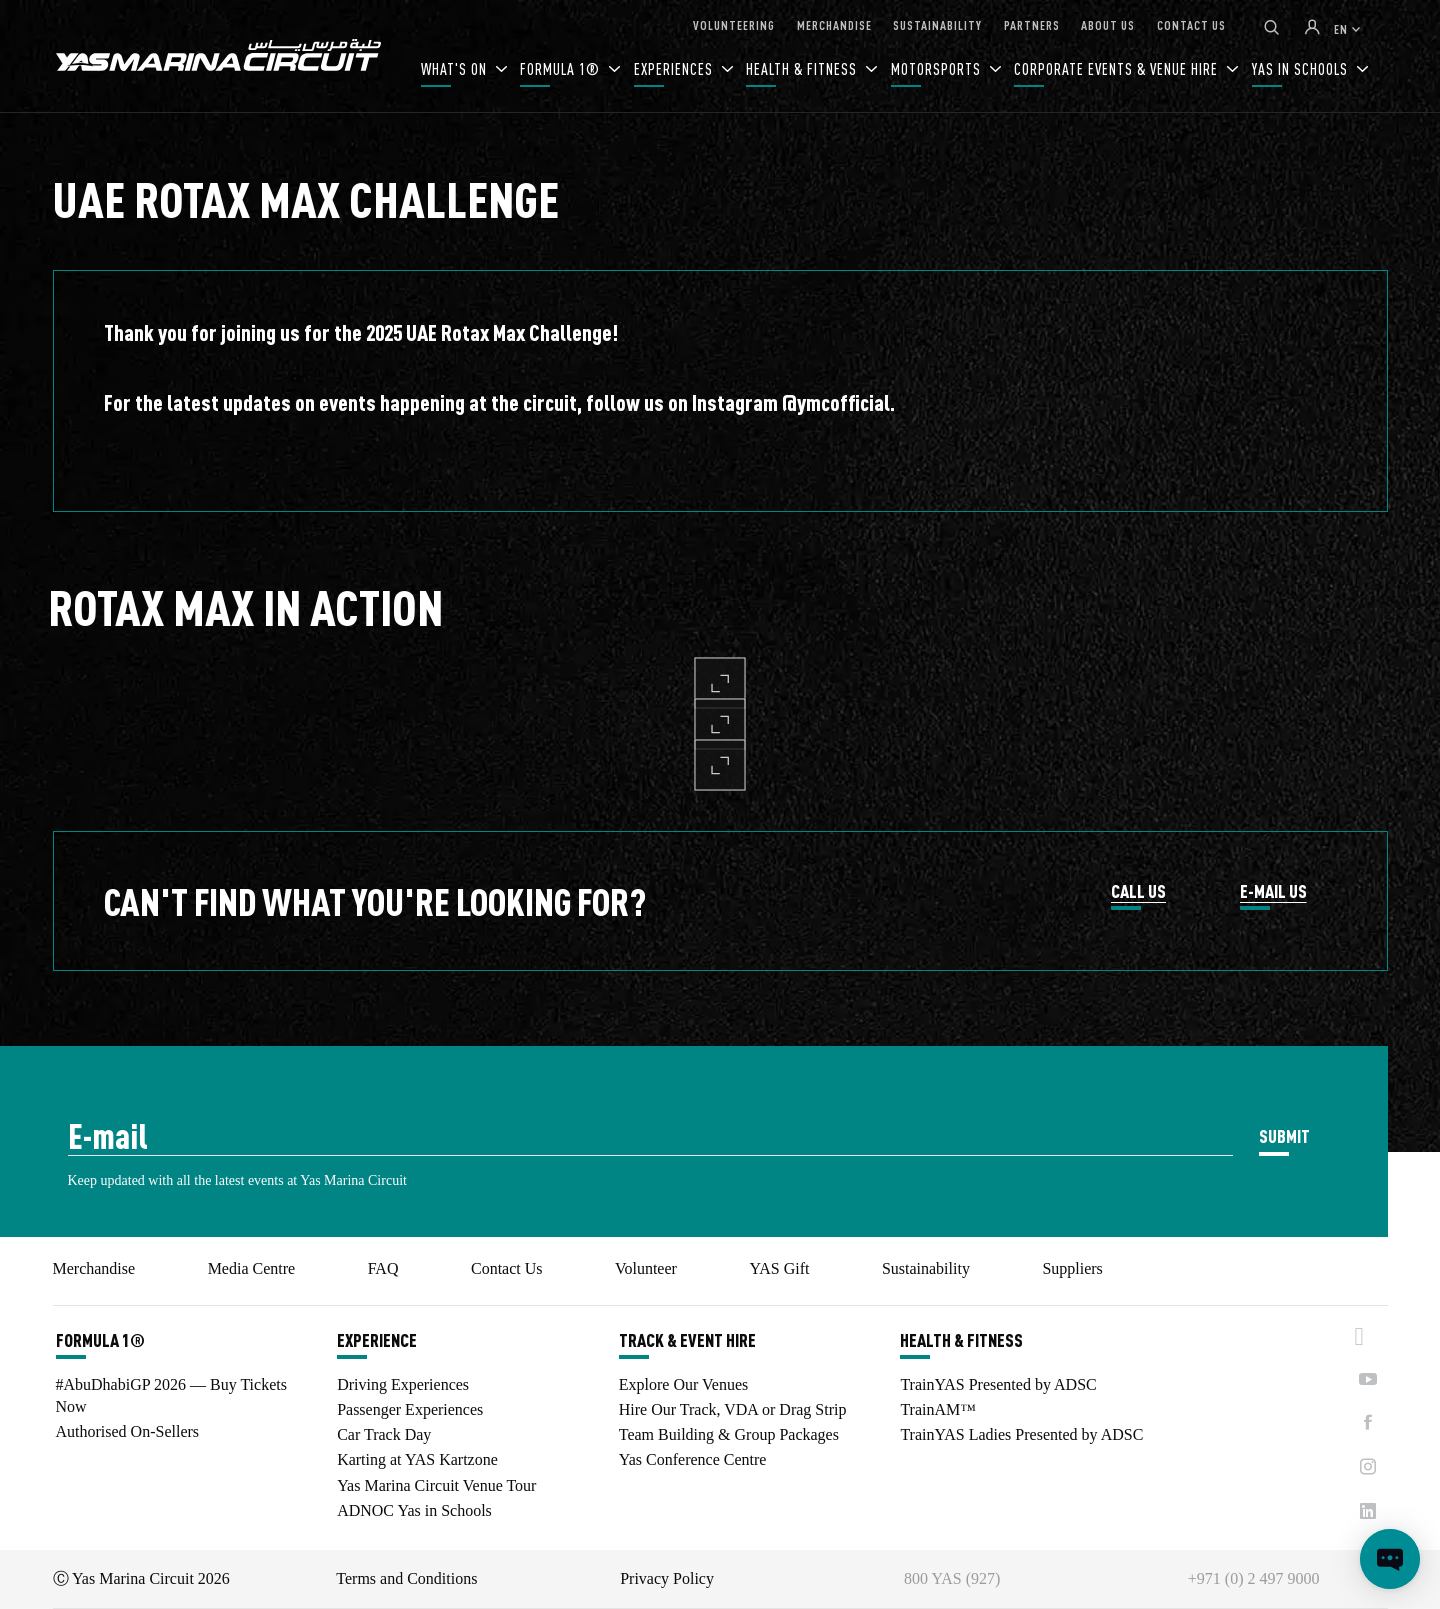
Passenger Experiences (410, 1409)
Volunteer (646, 1268)
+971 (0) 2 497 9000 (1254, 1578)
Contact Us (507, 1268)
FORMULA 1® (562, 68)
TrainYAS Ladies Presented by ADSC (1021, 1434)
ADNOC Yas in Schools (414, 1510)
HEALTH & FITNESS (803, 68)
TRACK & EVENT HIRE (687, 1340)
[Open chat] (1390, 1559)
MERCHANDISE (834, 24)
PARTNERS (1032, 24)
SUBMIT (1284, 1135)
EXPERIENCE (377, 1340)
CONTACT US (1191, 24)
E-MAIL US (1273, 892)
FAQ (383, 1268)
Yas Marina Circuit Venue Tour (436, 1485)
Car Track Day (384, 1434)
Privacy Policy (667, 1578)
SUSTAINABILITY (937, 24)
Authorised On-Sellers (128, 1431)
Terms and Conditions (406, 1578)
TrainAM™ (938, 1409)
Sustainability (926, 1268)
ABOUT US (1108, 24)
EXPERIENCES (675, 68)
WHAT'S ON (456, 68)
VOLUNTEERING (734, 24)
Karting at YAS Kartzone (417, 1459)
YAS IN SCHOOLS (1302, 68)
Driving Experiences (403, 1384)
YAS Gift (779, 1268)
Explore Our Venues (683, 1384)
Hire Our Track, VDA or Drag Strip (733, 1409)
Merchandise (94, 1268)
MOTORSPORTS (938, 68)
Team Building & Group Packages (729, 1434)
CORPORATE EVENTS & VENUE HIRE (1118, 68)
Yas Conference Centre (693, 1459)
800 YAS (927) (952, 1578)
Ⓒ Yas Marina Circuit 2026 (141, 1578)
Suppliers (1072, 1268)
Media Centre (252, 1268)
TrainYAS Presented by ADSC (998, 1384)
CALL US (1138, 892)
